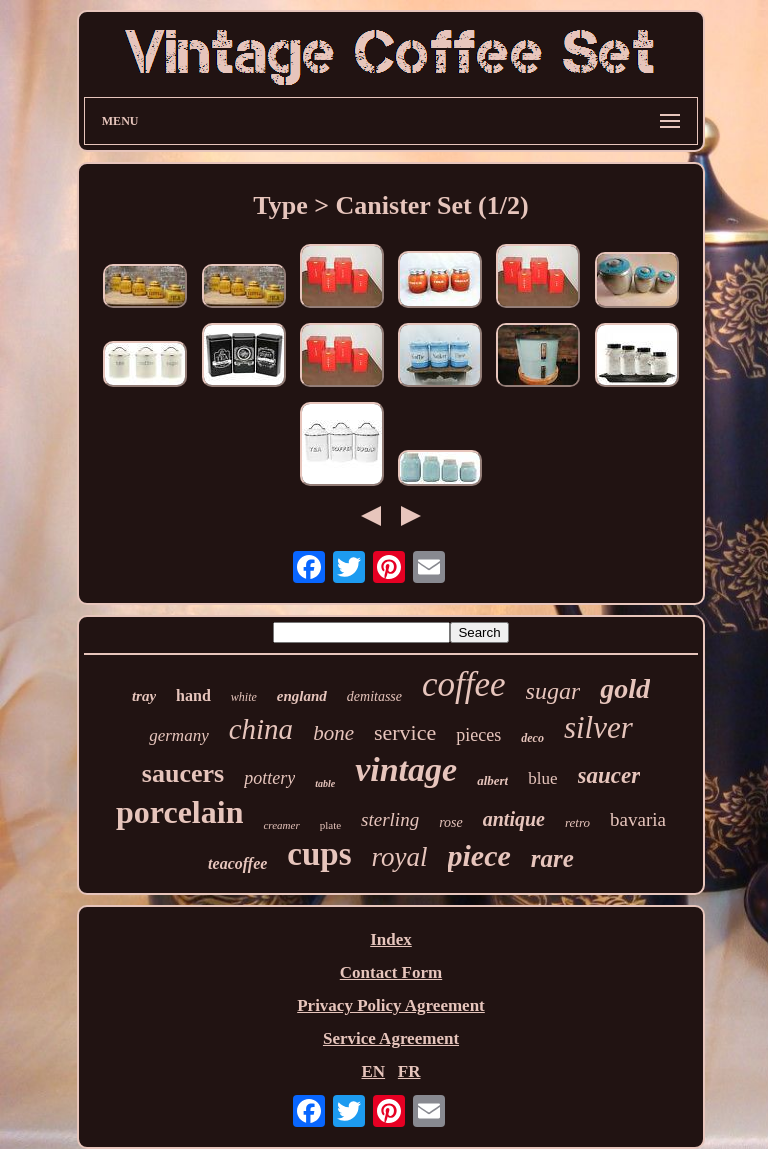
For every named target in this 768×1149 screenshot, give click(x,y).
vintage (406, 769)
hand (193, 695)
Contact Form (391, 972)
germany (178, 735)
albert (492, 780)
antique (514, 819)
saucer (609, 775)
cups (319, 854)
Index (391, 939)
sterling (390, 819)
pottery (269, 778)
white (244, 697)
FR (409, 1071)
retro (577, 822)
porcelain (179, 812)
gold (625, 688)
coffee (464, 684)
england (302, 696)
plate (330, 825)
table (325, 783)
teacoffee (237, 863)
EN (373, 1071)
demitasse (374, 696)
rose (451, 822)
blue (542, 778)
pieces (478, 735)
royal (400, 857)
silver (598, 727)
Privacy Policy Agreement (391, 1005)
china (261, 729)
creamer (281, 825)
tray (144, 696)
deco (532, 738)
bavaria (638, 819)
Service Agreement (391, 1038)
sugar (553, 691)
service (405, 732)
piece (479, 855)
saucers (183, 773)
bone (333, 733)
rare (552, 858)
